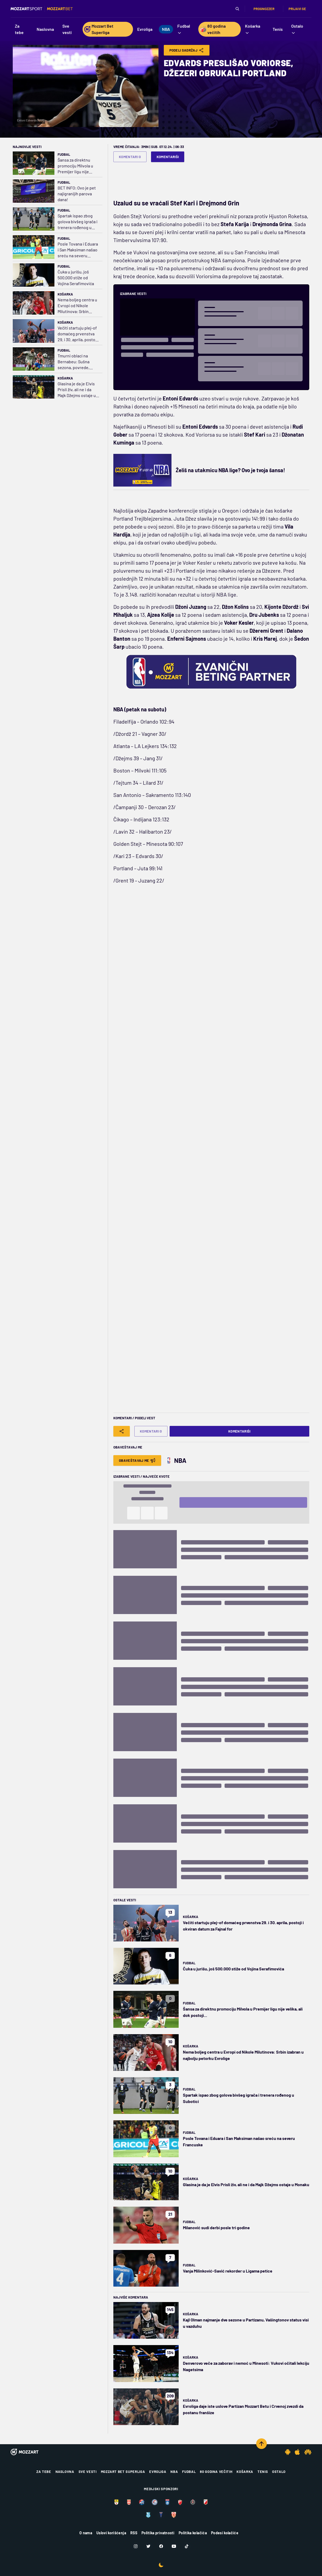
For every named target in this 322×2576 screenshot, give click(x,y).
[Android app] (287, 2452)
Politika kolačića (193, 2533)
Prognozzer (264, 9)
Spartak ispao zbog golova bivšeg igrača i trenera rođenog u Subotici (77, 221)
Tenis (262, 2471)
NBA (174, 2471)
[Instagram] (135, 2546)
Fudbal (64, 154)
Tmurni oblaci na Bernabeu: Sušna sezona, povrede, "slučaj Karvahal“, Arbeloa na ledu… (74, 361)
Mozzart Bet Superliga (123, 2471)
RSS (133, 2533)
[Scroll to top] (261, 2443)
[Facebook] (161, 2546)
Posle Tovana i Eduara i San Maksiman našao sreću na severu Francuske (78, 250)
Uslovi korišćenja (111, 2533)
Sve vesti (88, 2471)
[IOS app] (297, 2452)
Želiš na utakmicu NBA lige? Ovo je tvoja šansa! (230, 470)
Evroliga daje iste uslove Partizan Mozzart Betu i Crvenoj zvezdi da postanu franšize (243, 2409)
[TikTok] (186, 2546)
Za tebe (43, 2471)
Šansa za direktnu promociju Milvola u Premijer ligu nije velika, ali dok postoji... (78, 166)
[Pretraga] (237, 8)
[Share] (121, 1431)
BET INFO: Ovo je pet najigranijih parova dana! (77, 193)
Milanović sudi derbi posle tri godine (216, 2227)
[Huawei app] (307, 2452)
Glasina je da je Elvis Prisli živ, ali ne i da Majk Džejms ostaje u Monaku (77, 389)
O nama (85, 2533)
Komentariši (168, 157)
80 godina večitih (216, 2471)
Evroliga (157, 2471)
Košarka (65, 294)
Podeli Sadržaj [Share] (186, 50)
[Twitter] (148, 2546)
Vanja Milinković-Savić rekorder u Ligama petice (227, 2270)
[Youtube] (174, 2546)
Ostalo (279, 2471)
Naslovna (64, 2471)
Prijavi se (297, 9)
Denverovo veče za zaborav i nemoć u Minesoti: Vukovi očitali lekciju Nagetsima (246, 2366)
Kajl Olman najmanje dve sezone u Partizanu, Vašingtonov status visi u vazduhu (246, 2323)
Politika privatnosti (157, 2533)
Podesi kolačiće (224, 2533)
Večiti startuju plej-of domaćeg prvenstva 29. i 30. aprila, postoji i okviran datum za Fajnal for (78, 334)
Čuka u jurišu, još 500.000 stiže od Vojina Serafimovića (76, 277)
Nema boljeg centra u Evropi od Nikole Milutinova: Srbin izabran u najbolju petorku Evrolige (77, 305)
